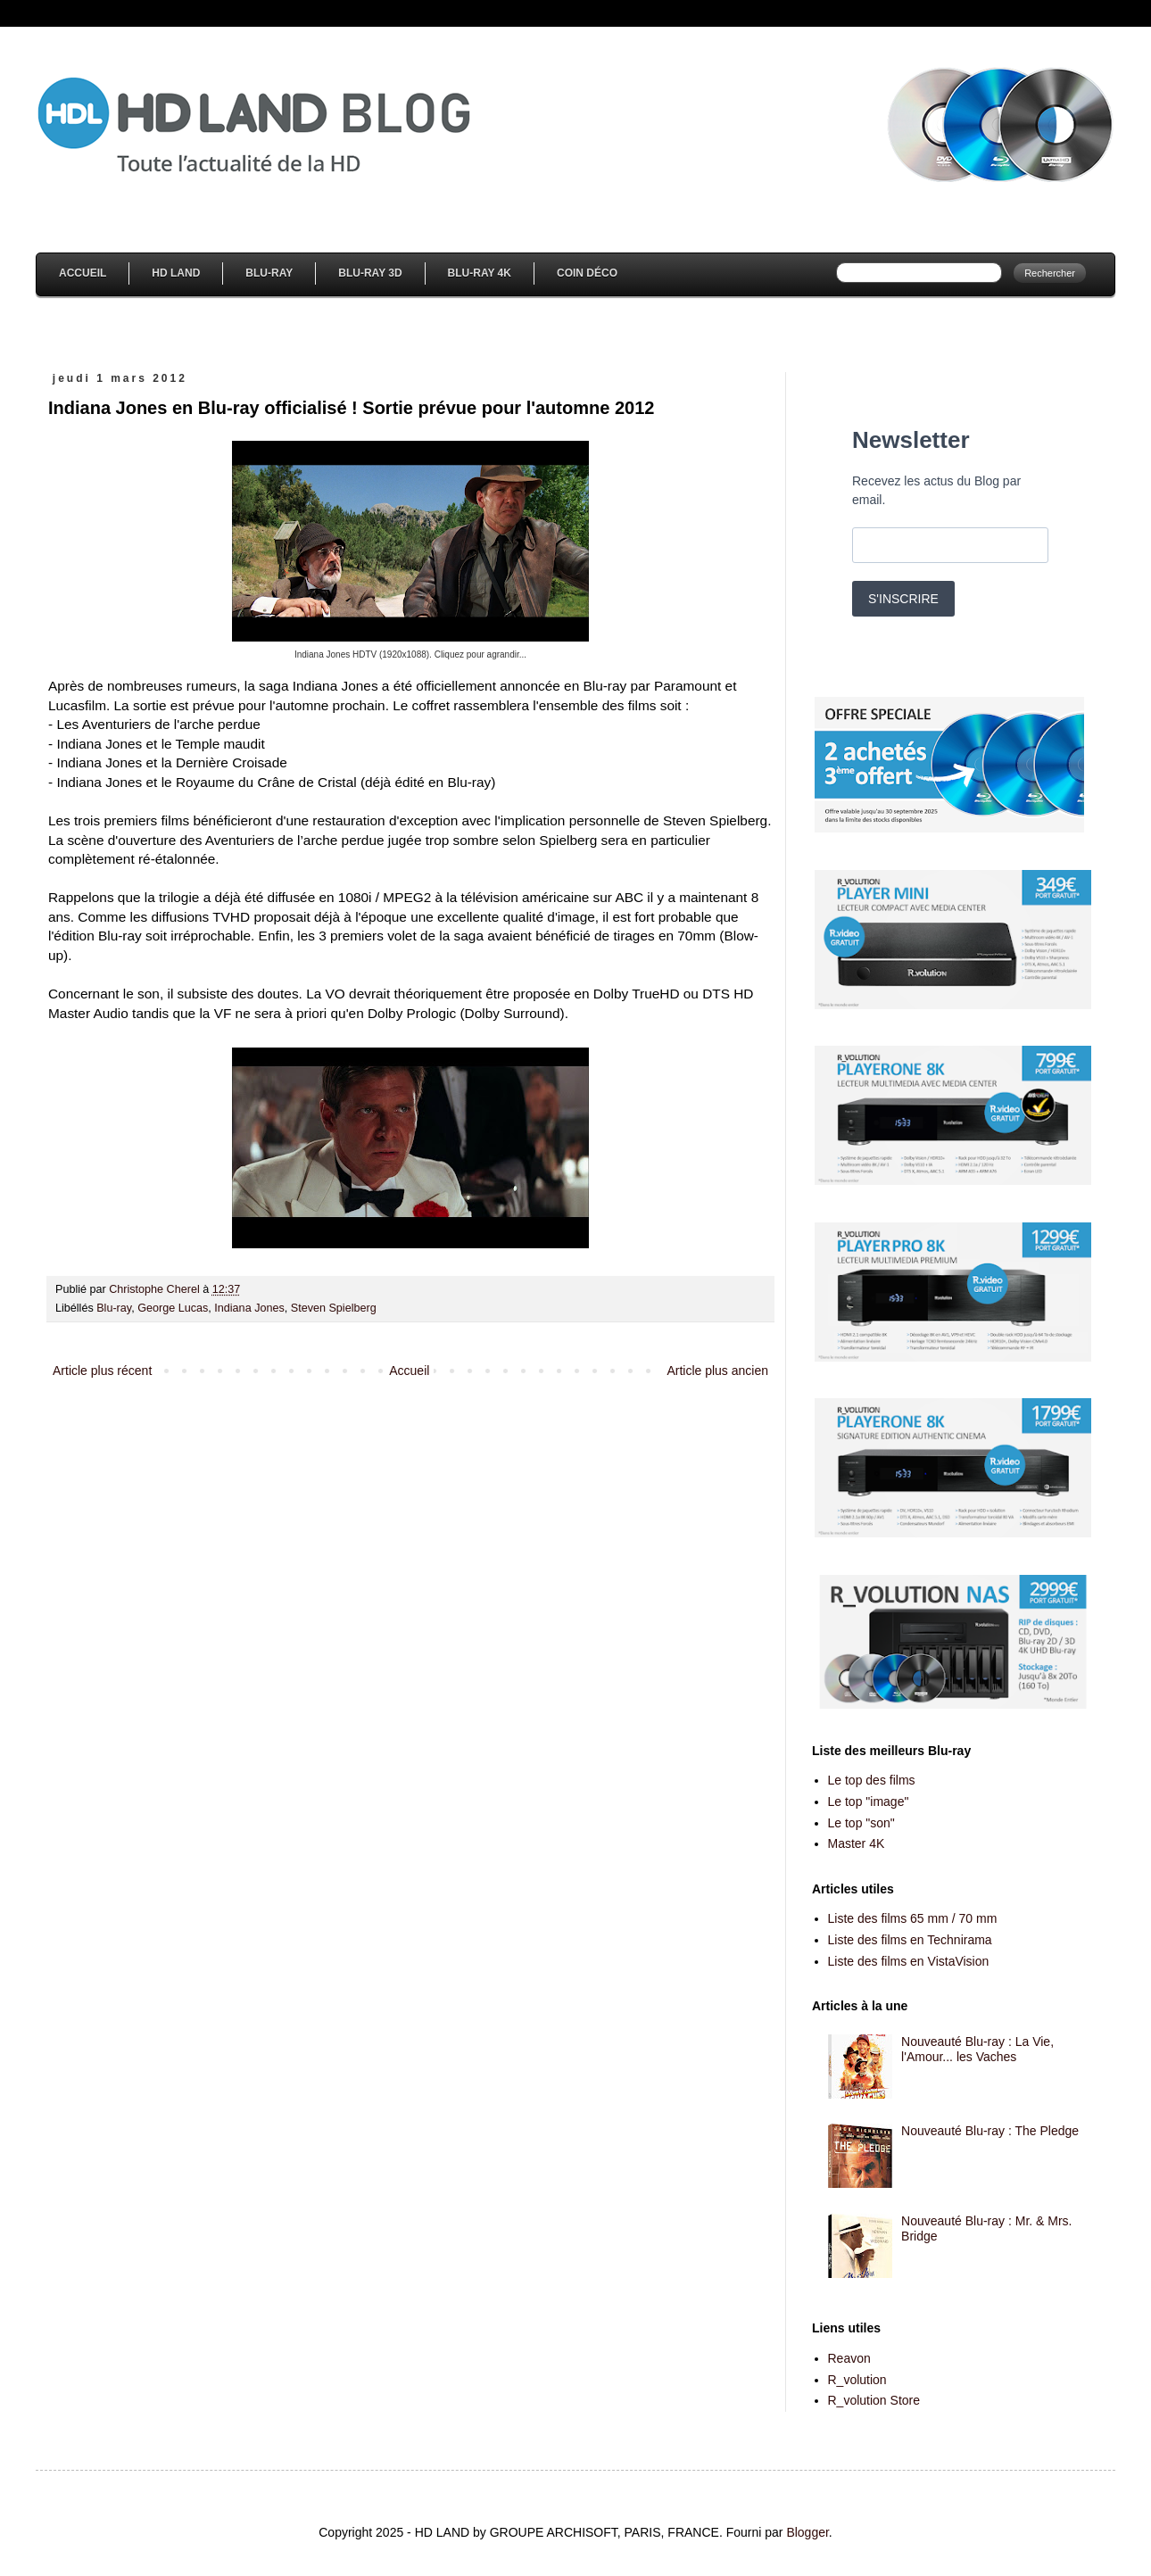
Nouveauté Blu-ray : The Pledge (990, 2131)
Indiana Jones (249, 1308)
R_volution (857, 2380)
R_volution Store (874, 2400)
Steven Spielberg (334, 1308)
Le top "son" (861, 1823)
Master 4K (856, 1843)
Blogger (807, 2532)
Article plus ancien (717, 1370)
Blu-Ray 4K (479, 273)
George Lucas (172, 1308)
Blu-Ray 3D (370, 273)
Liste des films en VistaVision (909, 1961)
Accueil (82, 273)
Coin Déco (587, 273)
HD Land (176, 273)
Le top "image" (868, 1801)
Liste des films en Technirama (910, 1940)
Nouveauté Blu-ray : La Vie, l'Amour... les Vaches (977, 2049)
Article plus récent (102, 1370)
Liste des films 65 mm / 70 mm (913, 1918)
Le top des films (871, 1780)
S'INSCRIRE (903, 599)
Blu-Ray (269, 273)
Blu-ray (113, 1308)
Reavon (849, 2358)
